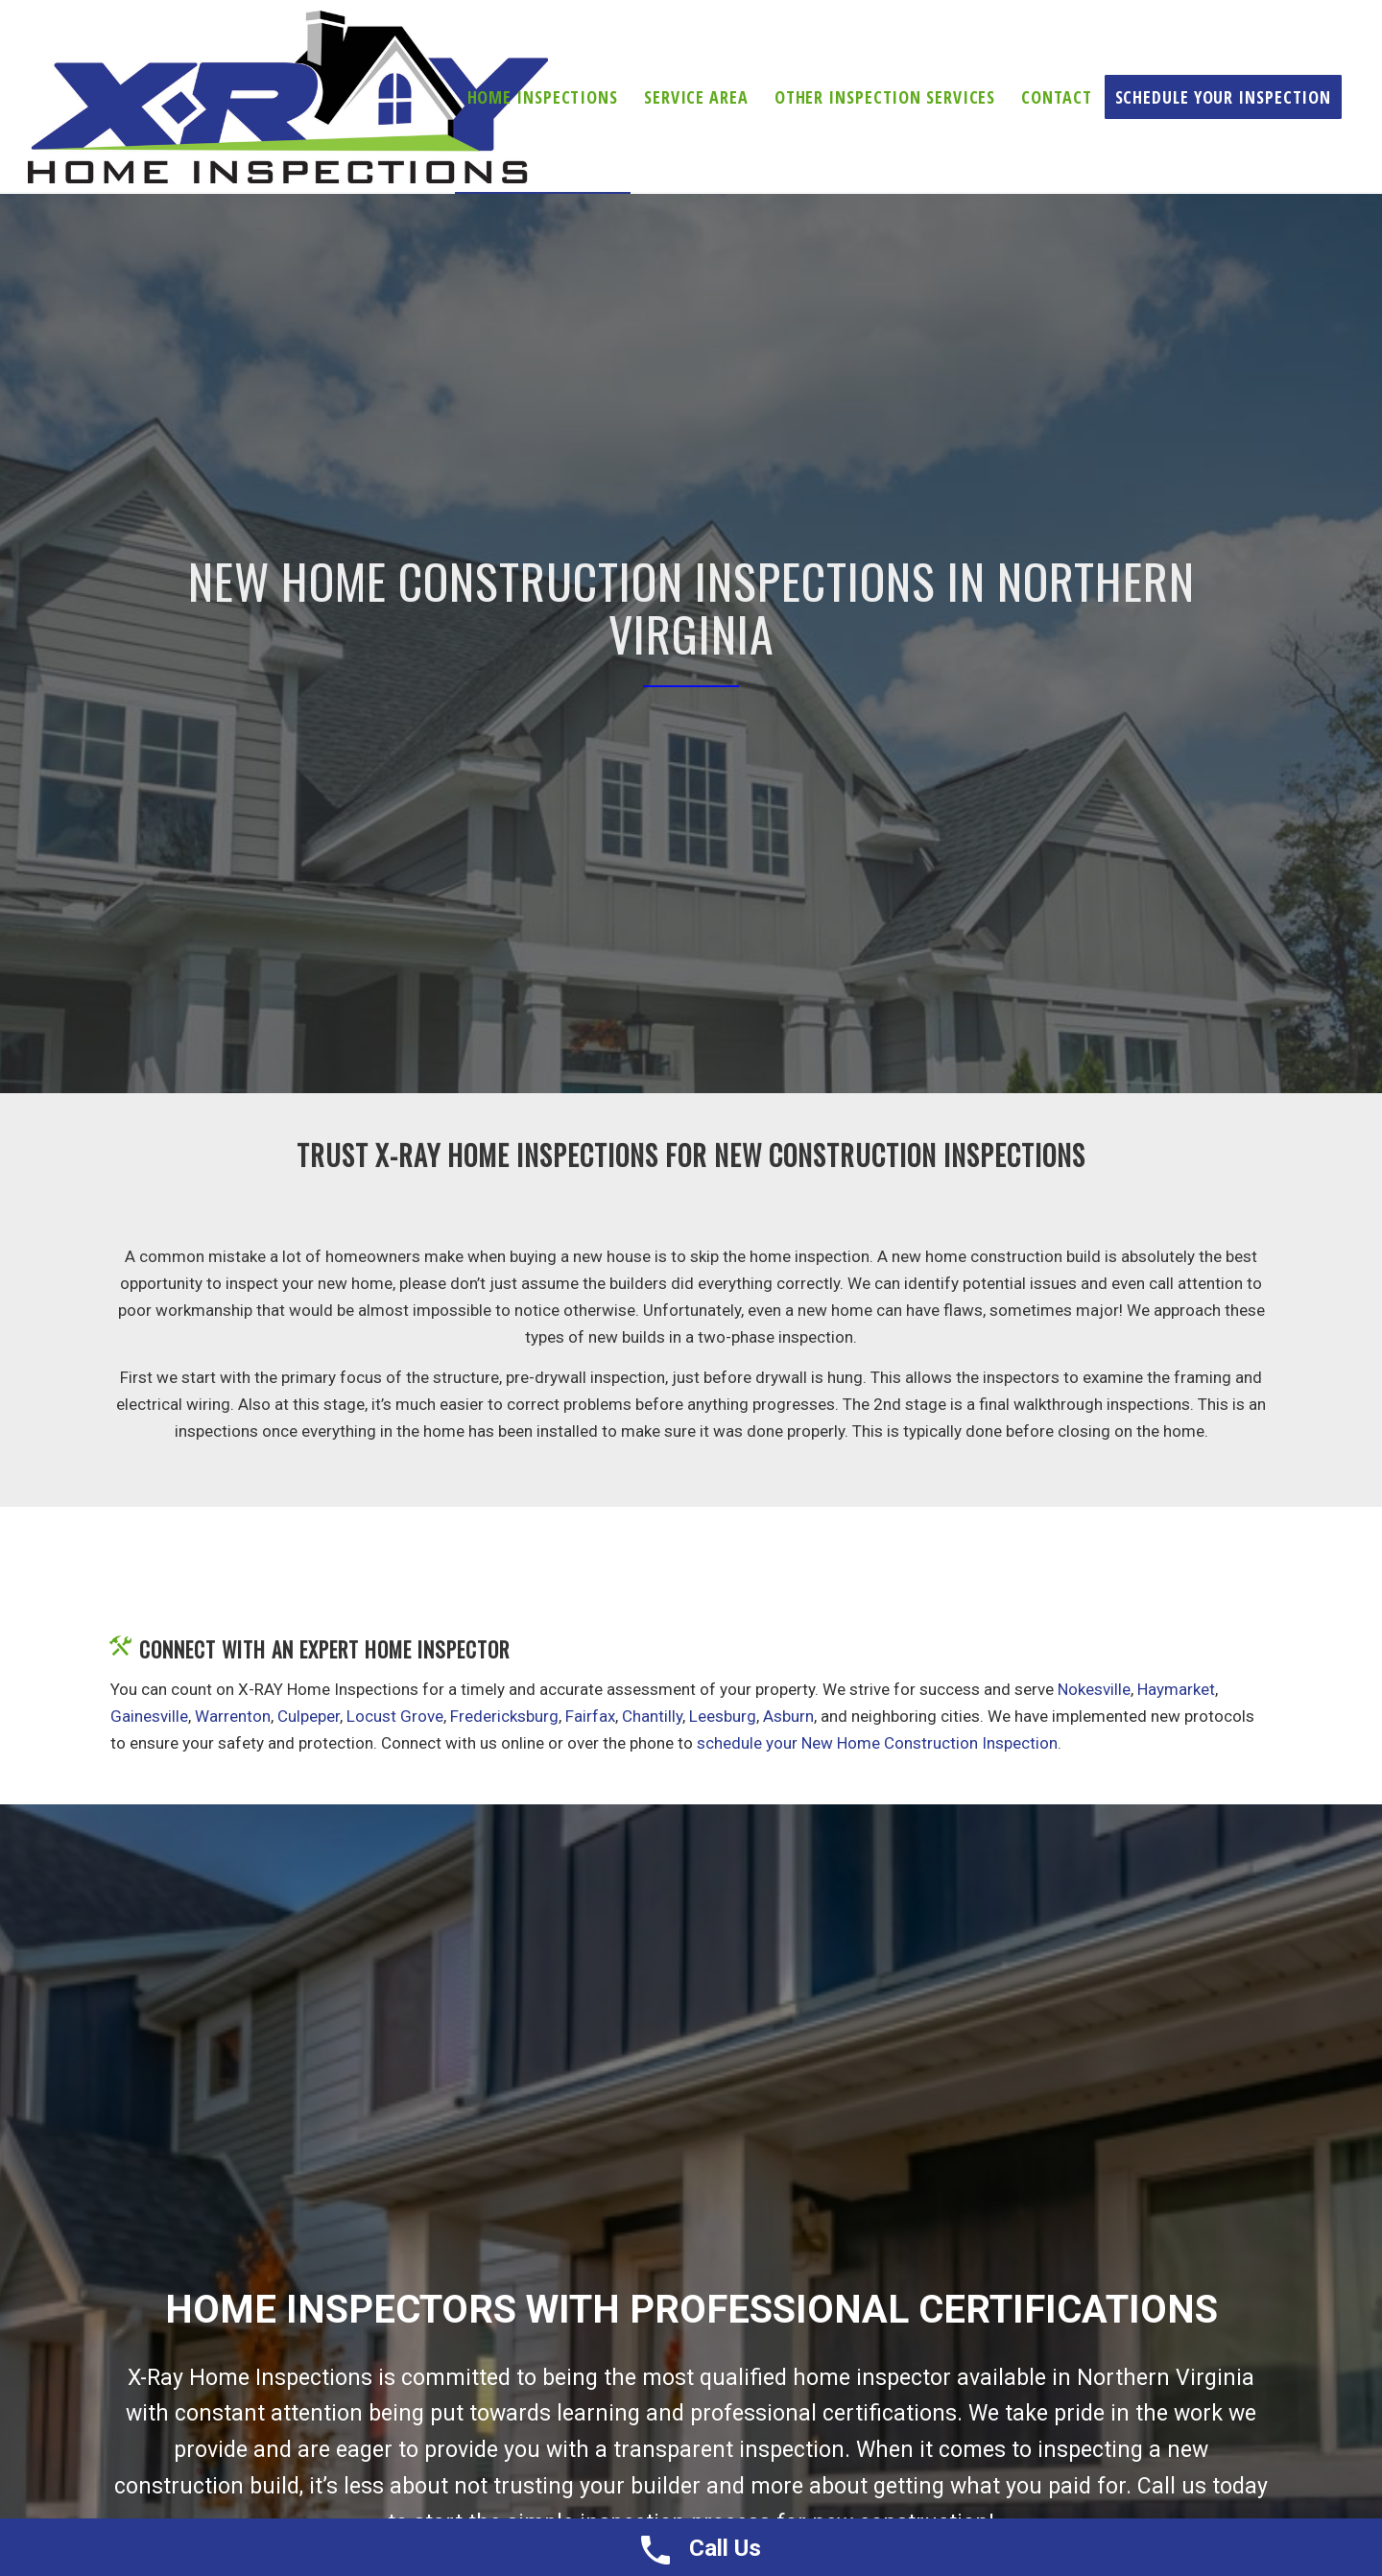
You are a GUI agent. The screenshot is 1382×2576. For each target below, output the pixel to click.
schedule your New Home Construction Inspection (877, 1743)
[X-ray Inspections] (288, 97)
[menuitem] (543, 97)
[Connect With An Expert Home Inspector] (120, 1646)
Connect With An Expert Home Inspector (324, 1649)
